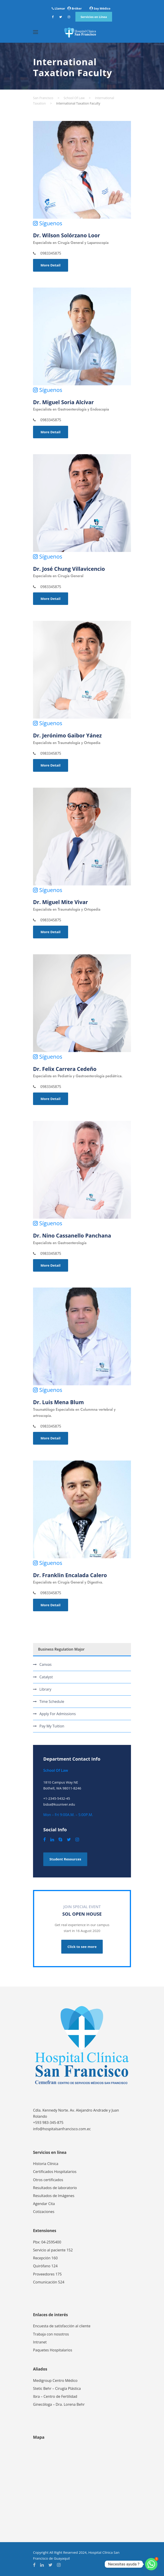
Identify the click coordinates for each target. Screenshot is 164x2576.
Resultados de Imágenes (53, 2195)
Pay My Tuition (51, 1726)
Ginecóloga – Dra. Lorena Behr (59, 2404)
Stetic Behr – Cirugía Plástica (57, 2388)
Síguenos (47, 223)
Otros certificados (48, 2179)
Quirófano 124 (45, 2265)
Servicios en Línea (94, 17)
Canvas (45, 1664)
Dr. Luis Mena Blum (58, 1402)
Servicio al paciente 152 (53, 2250)
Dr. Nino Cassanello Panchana (72, 1235)
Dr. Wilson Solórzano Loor (66, 235)
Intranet (40, 2342)
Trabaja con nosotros (51, 2334)
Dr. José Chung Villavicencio (69, 568)
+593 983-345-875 (48, 2122)
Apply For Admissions (57, 1713)
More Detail (51, 265)
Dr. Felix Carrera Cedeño (65, 1068)
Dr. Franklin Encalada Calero (70, 1575)
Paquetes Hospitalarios (52, 2350)
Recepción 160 (45, 2257)
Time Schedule (51, 1701)
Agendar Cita (44, 2203)
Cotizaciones (43, 2211)
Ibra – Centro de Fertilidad (55, 2396)
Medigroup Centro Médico (55, 2380)
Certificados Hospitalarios (55, 2171)
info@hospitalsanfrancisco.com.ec (62, 2128)
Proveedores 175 (47, 2274)
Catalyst (46, 1676)
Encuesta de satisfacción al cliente (61, 2325)
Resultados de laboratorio (55, 2187)
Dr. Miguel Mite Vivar (60, 902)
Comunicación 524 (48, 2282)
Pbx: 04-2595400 (47, 2242)
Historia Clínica (45, 2163)
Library (45, 1689)
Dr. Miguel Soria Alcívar (63, 402)
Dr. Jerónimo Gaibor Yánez (67, 735)
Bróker (77, 8)
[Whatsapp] (151, 2564)
